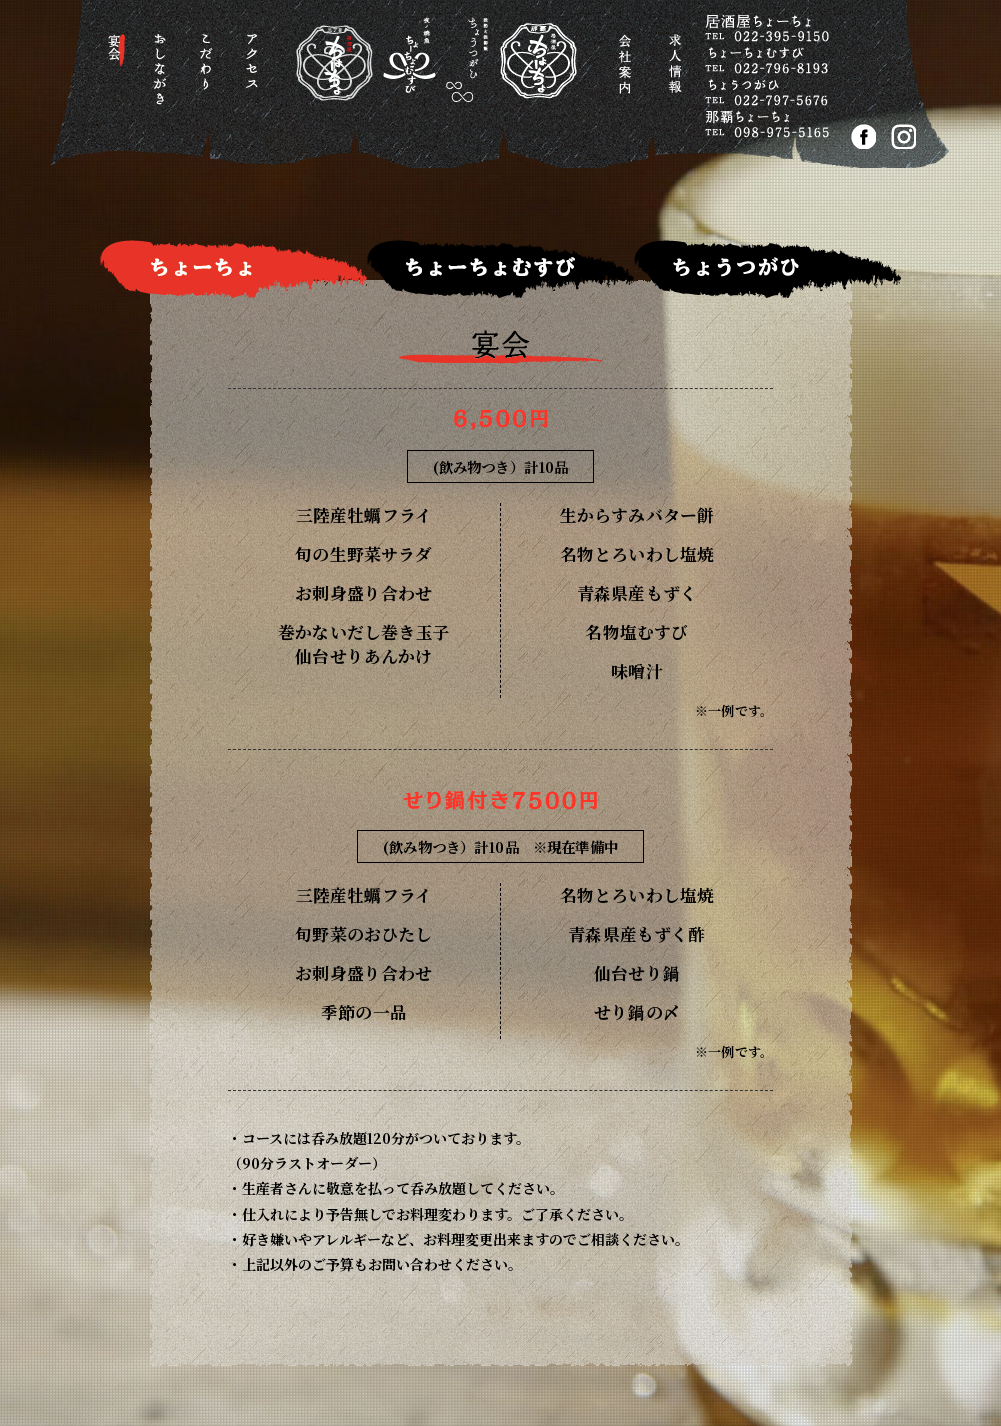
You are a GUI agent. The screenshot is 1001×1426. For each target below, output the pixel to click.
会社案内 (627, 74)
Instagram (903, 136)
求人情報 (678, 74)
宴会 (117, 74)
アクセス (255, 74)
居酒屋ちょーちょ (420, 79)
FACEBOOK (863, 136)
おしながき (163, 74)
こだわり (209, 74)
